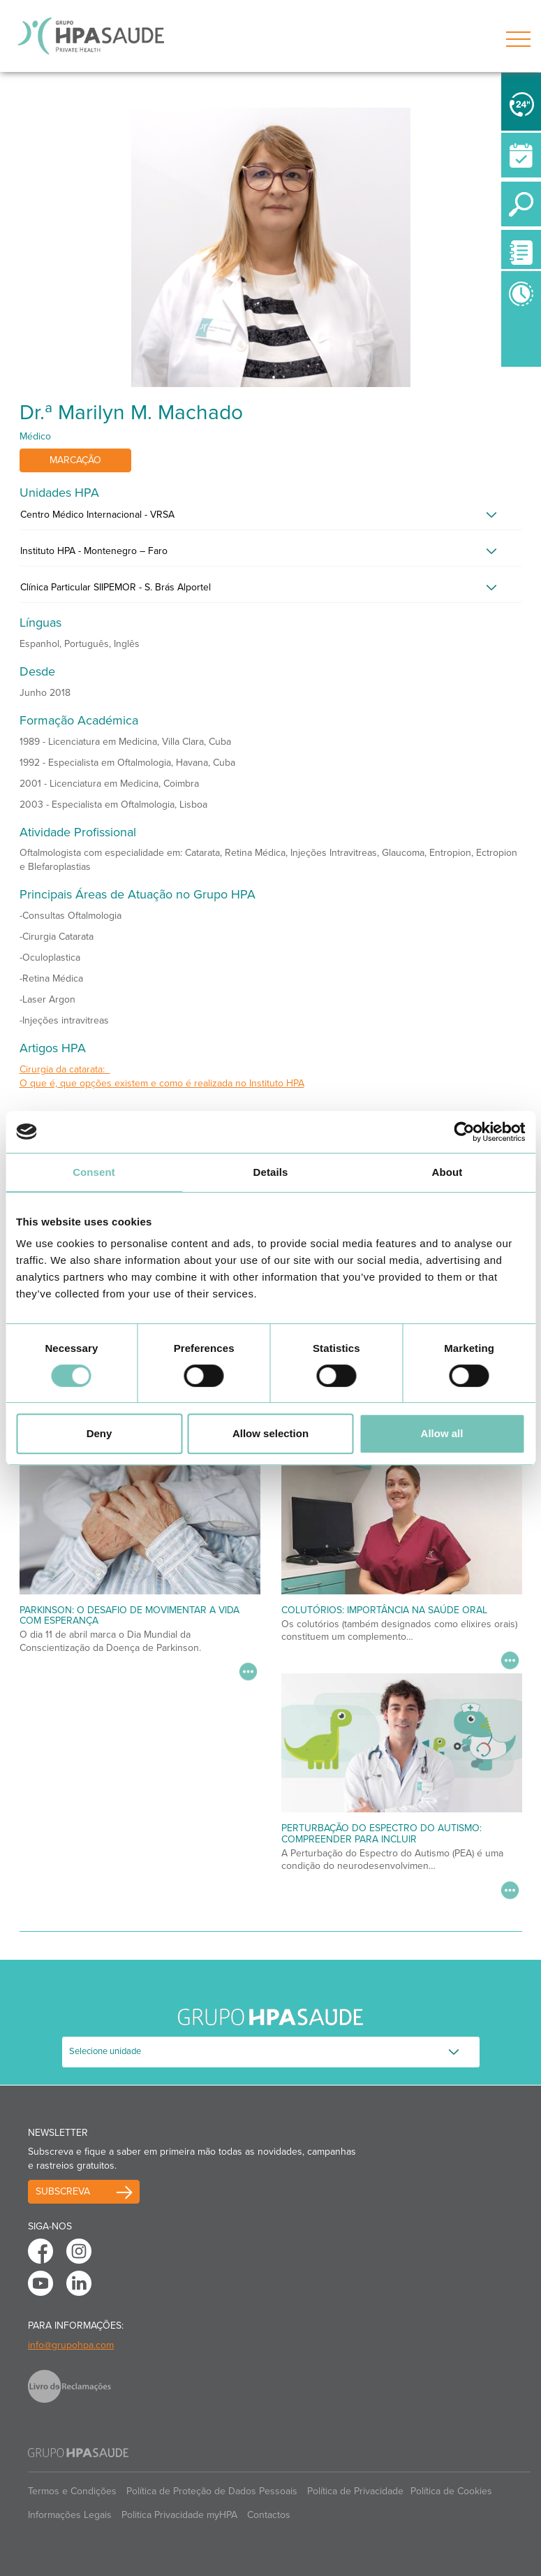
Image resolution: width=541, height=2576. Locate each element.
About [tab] (447, 1172)
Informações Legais (70, 2515)
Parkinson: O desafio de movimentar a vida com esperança (129, 1615)
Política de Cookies (451, 2491)
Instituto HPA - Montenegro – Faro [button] (94, 551)
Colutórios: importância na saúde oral (384, 1610)
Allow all (442, 1433)
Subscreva (63, 2191)
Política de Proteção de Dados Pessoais (211, 2491)
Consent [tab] (94, 1172)
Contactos (268, 2515)
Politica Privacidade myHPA (179, 2515)
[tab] (270, 518)
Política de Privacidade (355, 2491)
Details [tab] (270, 1172)
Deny (99, 1433)
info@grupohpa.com (71, 2345)
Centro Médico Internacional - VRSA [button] (97, 515)
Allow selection (270, 1433)
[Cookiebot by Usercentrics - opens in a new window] (464, 1131)
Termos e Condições (72, 2491)
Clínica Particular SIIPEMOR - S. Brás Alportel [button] (115, 587)
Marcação (75, 460)
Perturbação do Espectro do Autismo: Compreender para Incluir (381, 1833)
